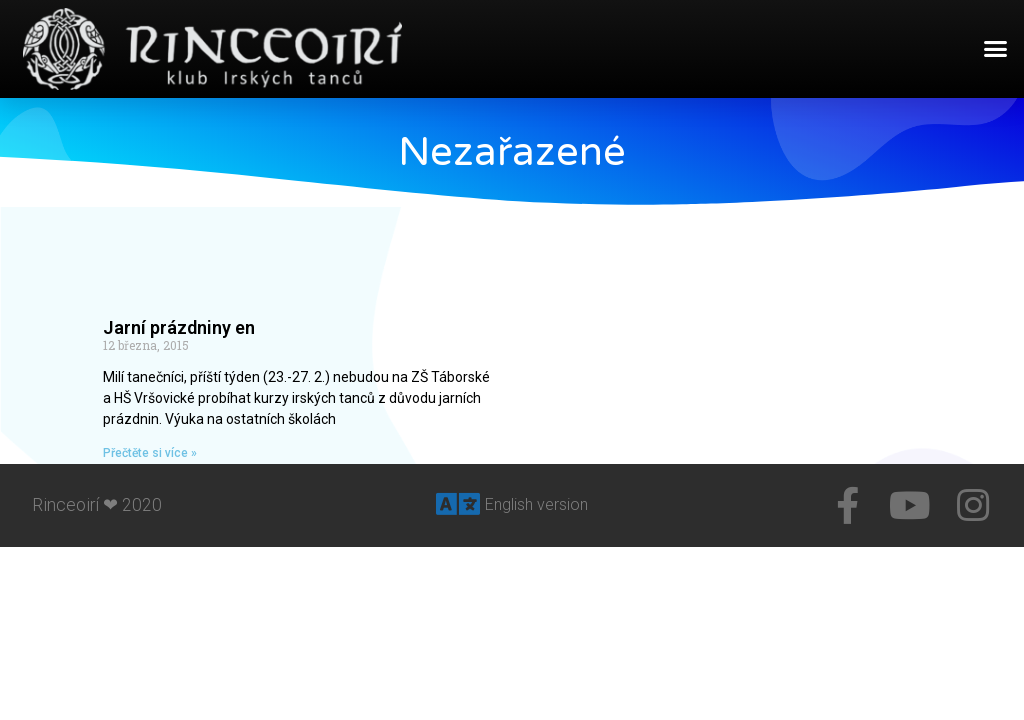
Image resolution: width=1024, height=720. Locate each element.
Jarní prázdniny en (179, 327)
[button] (996, 49)
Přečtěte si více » (150, 453)
